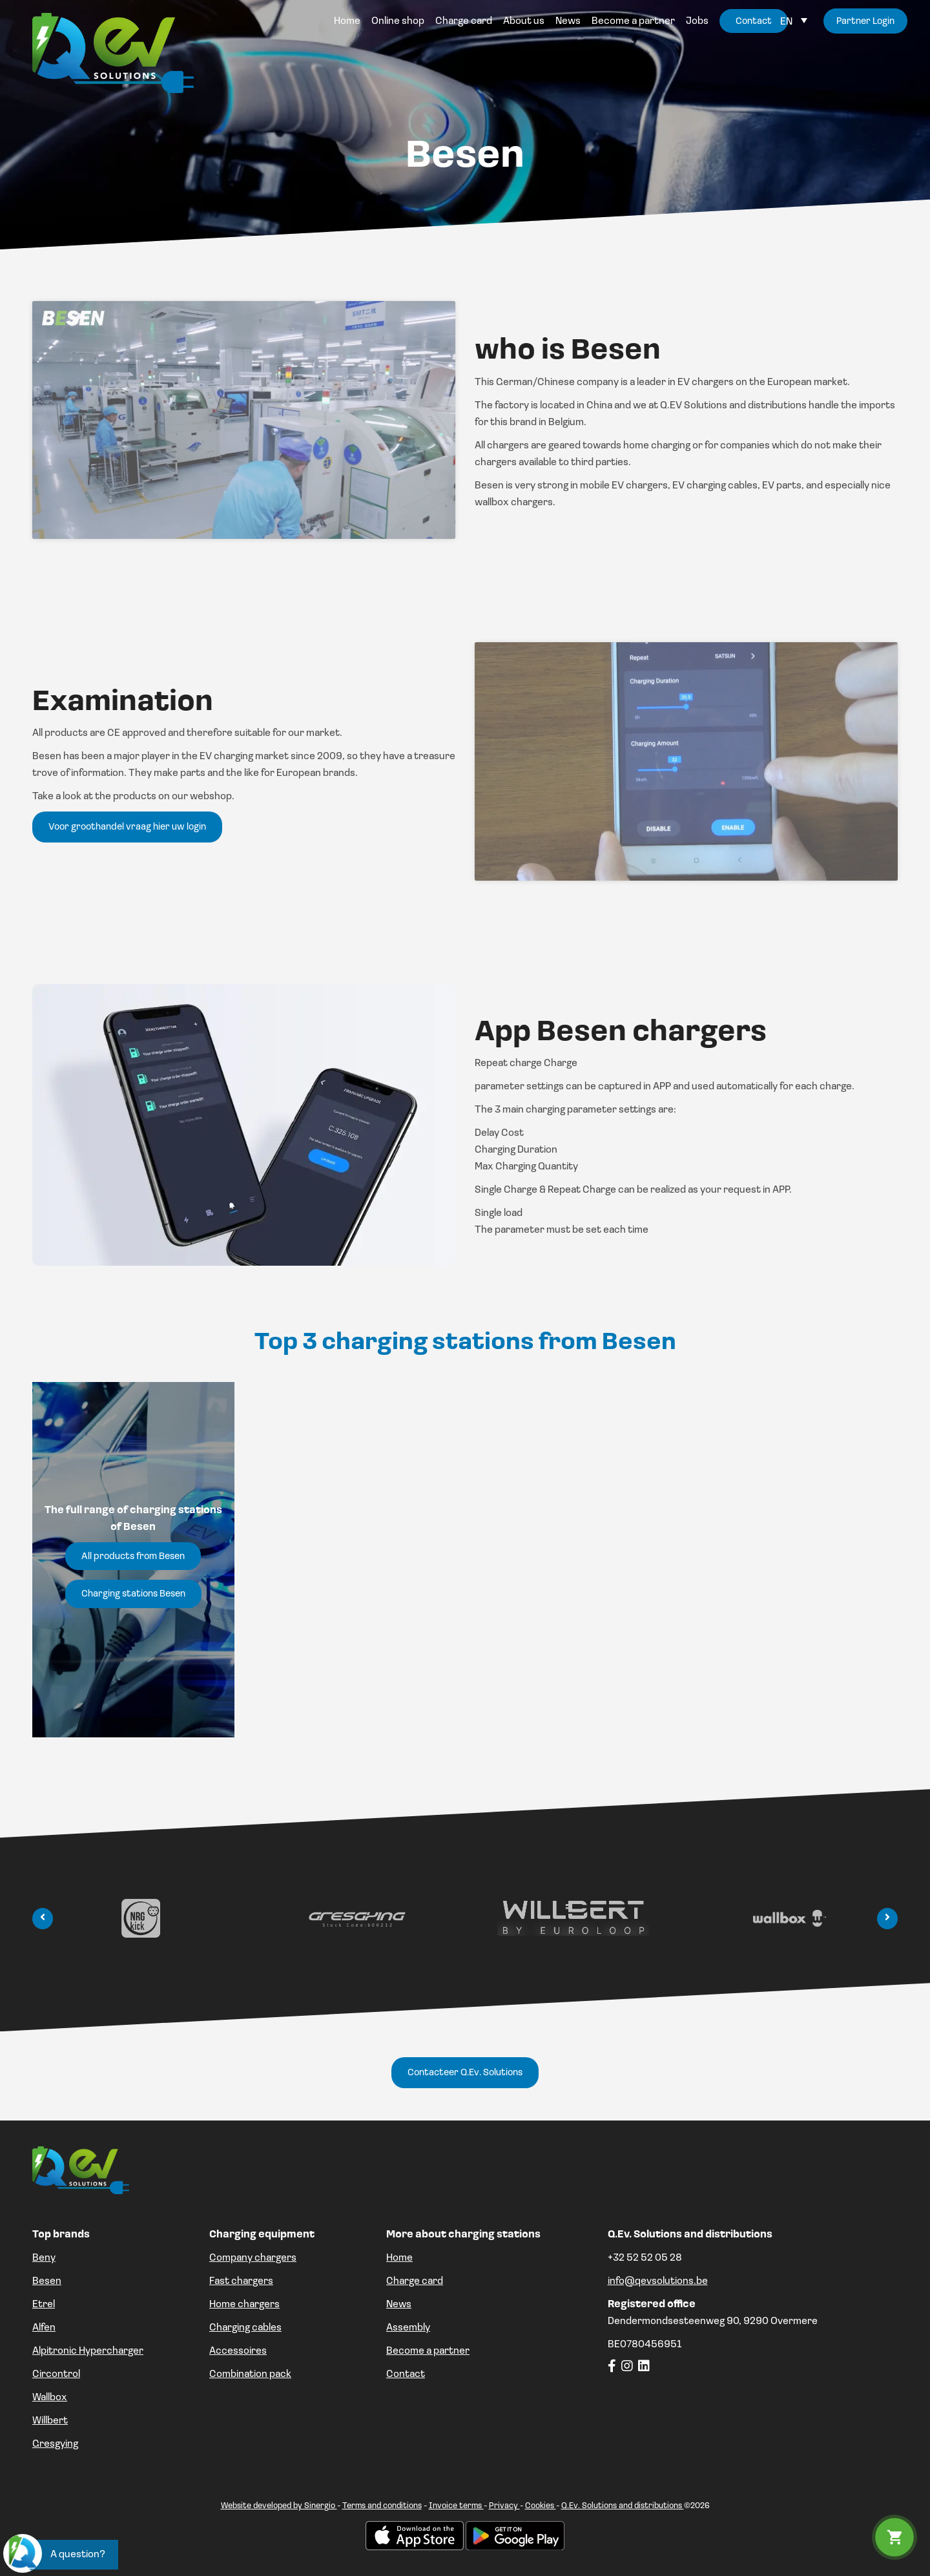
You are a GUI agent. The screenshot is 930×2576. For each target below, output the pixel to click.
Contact (405, 2374)
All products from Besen (133, 1557)
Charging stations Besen (133, 1594)
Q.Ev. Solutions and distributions (622, 2506)
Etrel (43, 2304)
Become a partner (428, 2351)
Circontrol (56, 2374)
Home (399, 2258)
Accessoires (238, 2351)
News (398, 2304)
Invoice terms (456, 2506)
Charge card (414, 2281)
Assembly (408, 2328)
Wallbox (49, 2398)
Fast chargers (241, 2281)
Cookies (540, 2506)
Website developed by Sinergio (279, 2506)
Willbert (50, 2421)
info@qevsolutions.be (658, 2281)
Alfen (44, 2328)
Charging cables (245, 2328)
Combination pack (250, 2374)
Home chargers (244, 2304)
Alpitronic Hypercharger (87, 2351)
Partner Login (865, 21)
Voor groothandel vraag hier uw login (127, 827)
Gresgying (55, 2444)
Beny (44, 2258)
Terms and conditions (382, 2506)
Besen (46, 2281)
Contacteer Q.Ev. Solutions (465, 2073)
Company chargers (252, 2258)
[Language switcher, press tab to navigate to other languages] (794, 22)
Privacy (504, 2506)
